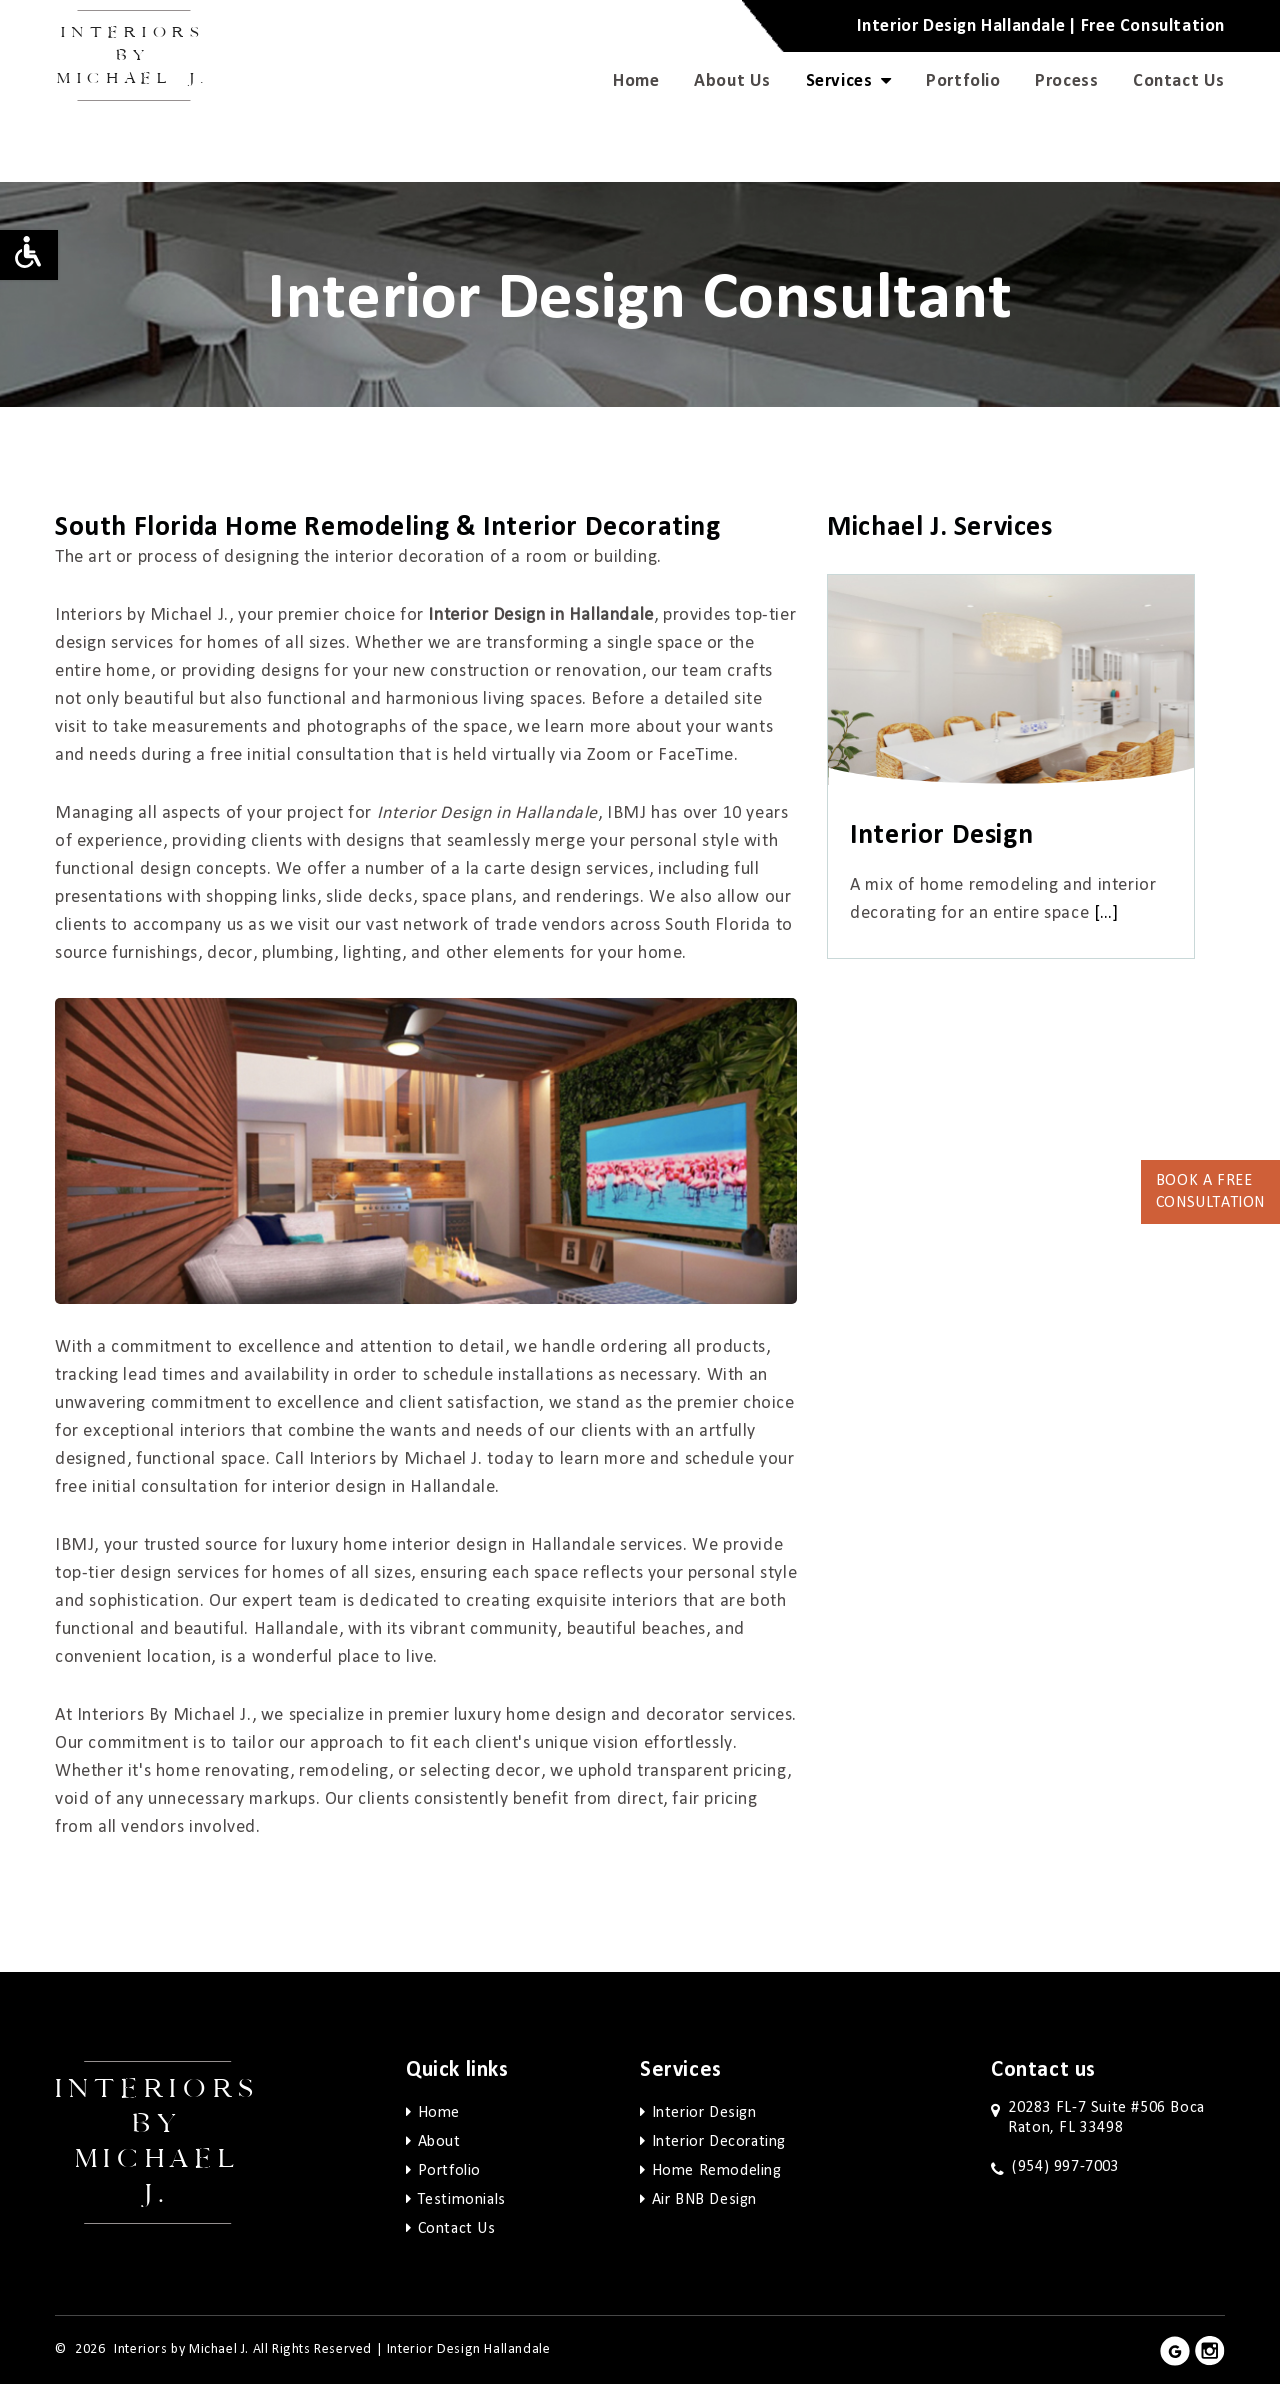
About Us (732, 80)
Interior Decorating (719, 2142)
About (439, 2142)
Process (1066, 80)
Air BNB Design (704, 2200)
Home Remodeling (717, 2171)
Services (849, 80)
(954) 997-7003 (1065, 2167)
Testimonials (462, 2200)
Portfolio (963, 80)
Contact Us (1179, 80)
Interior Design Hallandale (469, 2349)
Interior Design (704, 2113)
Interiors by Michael (133, 55)
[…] (1106, 913)
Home (636, 80)
